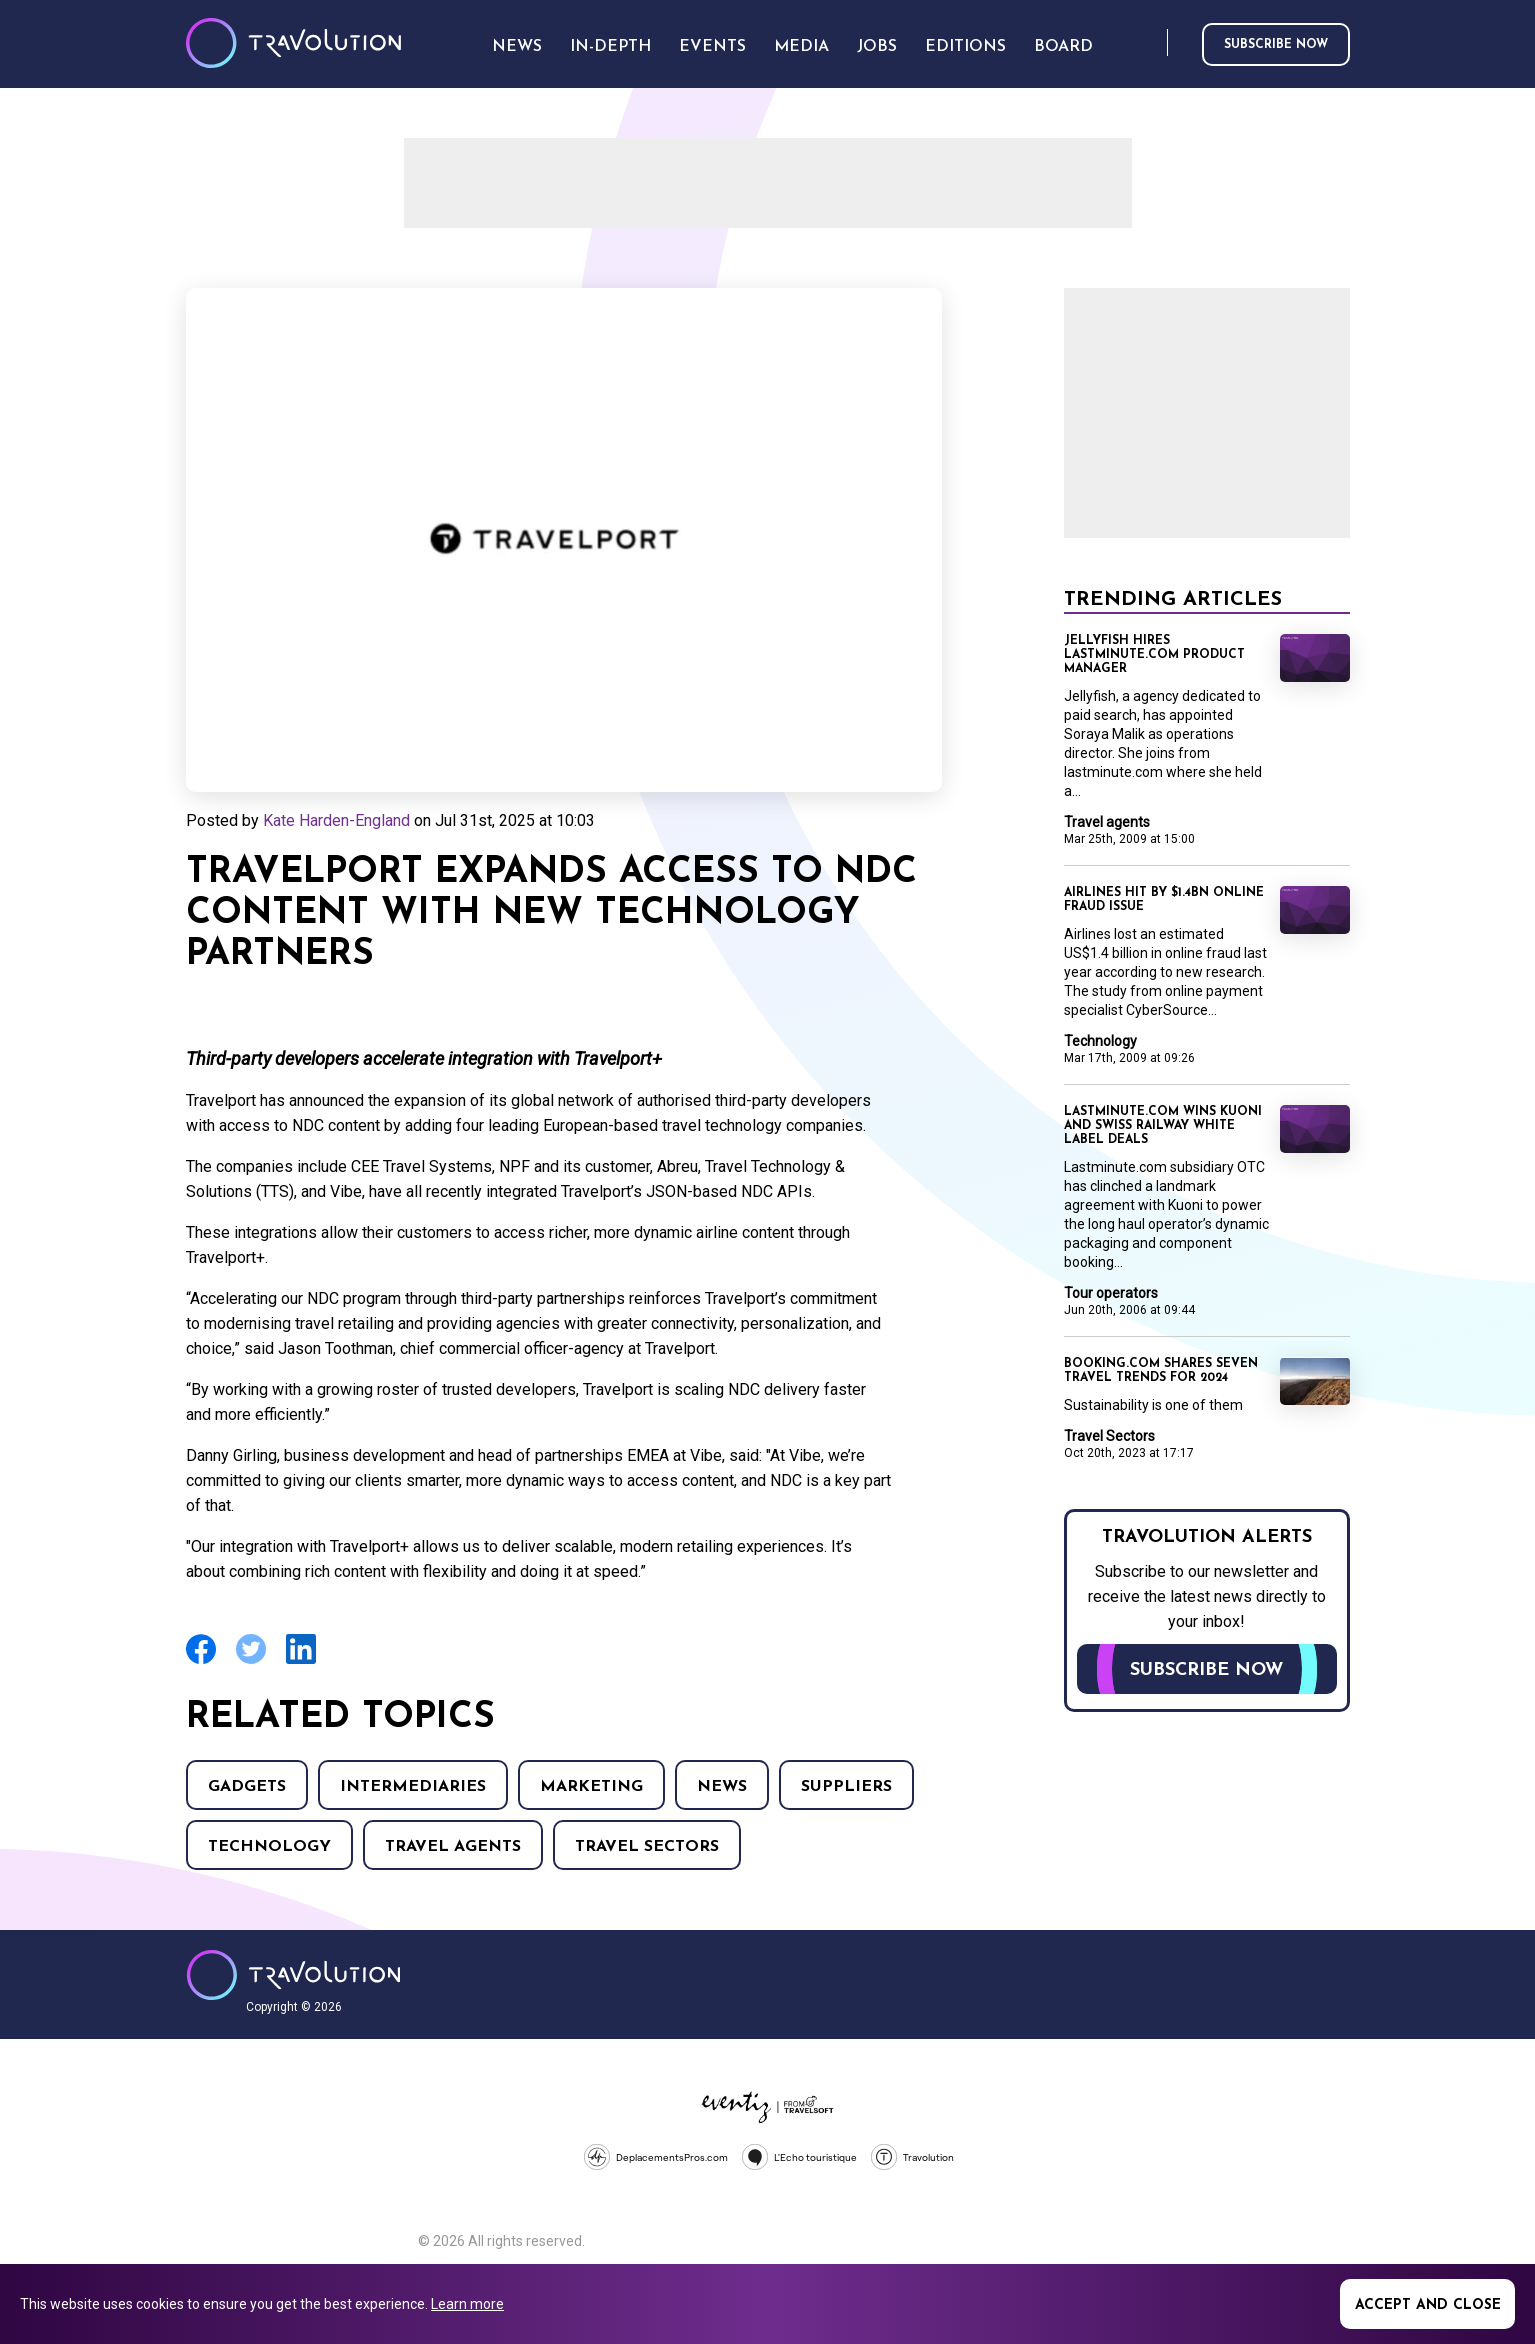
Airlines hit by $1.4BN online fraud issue (1164, 900)
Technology (269, 1847)
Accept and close (1428, 2305)
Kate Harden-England (336, 820)
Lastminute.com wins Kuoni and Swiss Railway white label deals (1163, 1126)
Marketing (591, 1787)
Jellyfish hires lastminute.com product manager (1154, 655)
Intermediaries (413, 1787)
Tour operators (1111, 1293)
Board (1063, 47)
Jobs (877, 47)
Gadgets (247, 1787)
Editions (965, 47)
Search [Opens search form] (1148, 43)
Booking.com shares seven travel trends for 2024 (1161, 1371)
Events (712, 47)
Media (801, 47)
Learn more (467, 2304)
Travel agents (453, 1847)
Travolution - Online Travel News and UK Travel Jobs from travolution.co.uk (293, 1975)
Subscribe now (1276, 45)
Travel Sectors (647, 1847)
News (722, 1787)
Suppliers (846, 1787)
